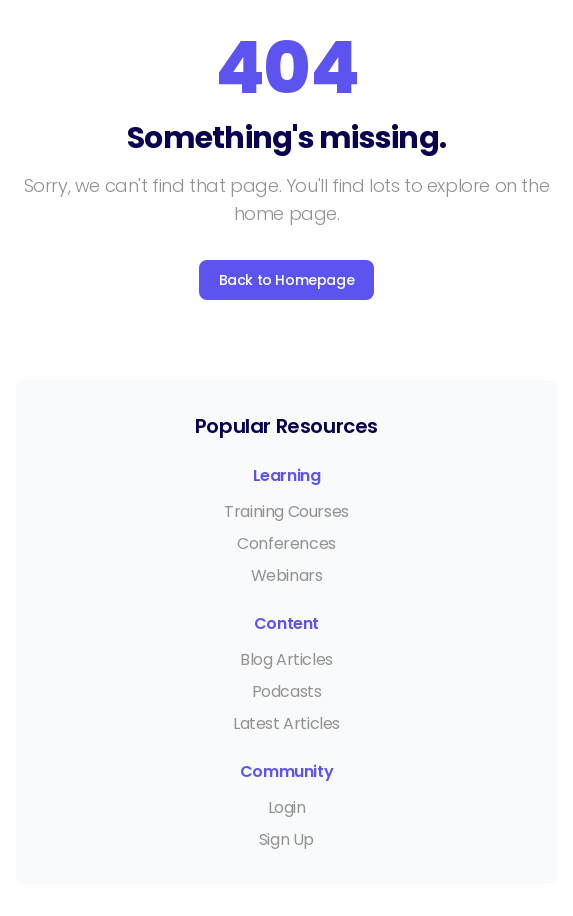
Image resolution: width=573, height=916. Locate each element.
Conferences (286, 543)
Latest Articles (286, 723)
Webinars (287, 575)
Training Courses (286, 511)
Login (287, 807)
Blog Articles (286, 659)
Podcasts (287, 691)
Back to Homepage (287, 280)
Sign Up (286, 839)
